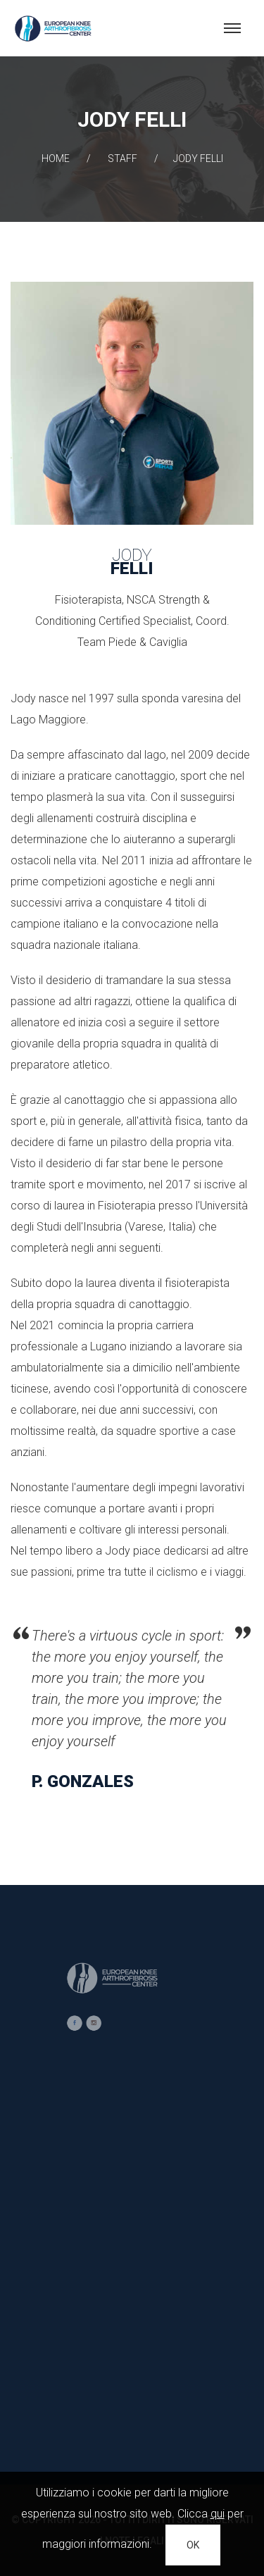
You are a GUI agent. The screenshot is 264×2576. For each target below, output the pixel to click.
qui (217, 2513)
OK (193, 2545)
